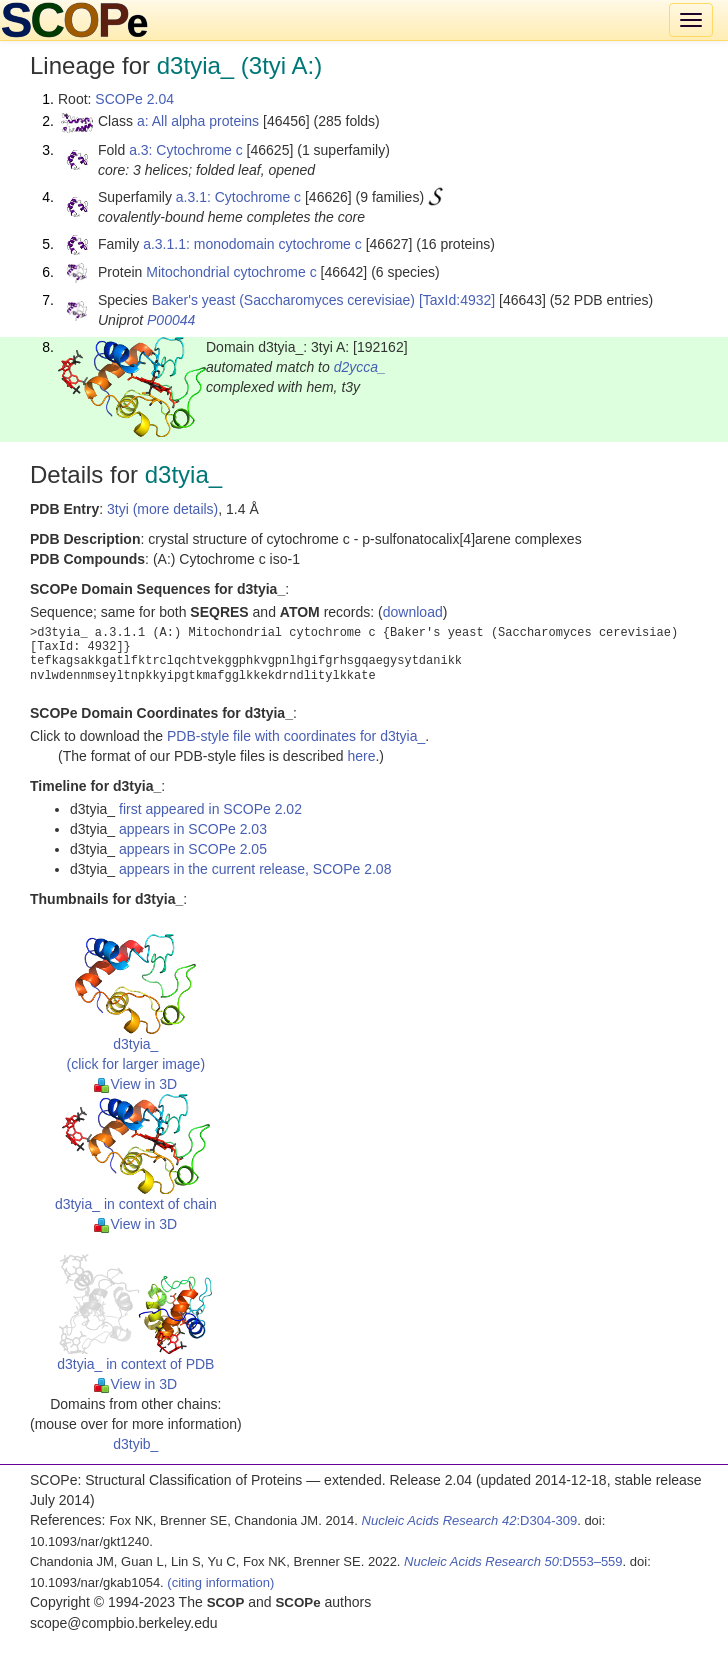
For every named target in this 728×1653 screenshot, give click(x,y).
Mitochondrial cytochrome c (231, 272)
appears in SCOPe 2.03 (193, 829)
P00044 (171, 320)
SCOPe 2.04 (134, 99)
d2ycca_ (360, 367)
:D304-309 (470, 1520)
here (361, 756)
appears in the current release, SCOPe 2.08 (255, 869)
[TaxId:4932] (457, 300)
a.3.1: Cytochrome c (238, 197)
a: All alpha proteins (198, 121)
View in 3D (135, 1084)
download (413, 612)
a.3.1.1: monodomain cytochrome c (252, 244)
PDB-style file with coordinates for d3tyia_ (296, 736)
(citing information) (220, 1582)
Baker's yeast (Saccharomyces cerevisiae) (283, 300)
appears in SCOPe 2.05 (193, 849)
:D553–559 (513, 1561)
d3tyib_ (135, 1444)
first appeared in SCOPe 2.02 (210, 809)
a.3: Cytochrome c (186, 150)
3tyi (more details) (162, 509)
